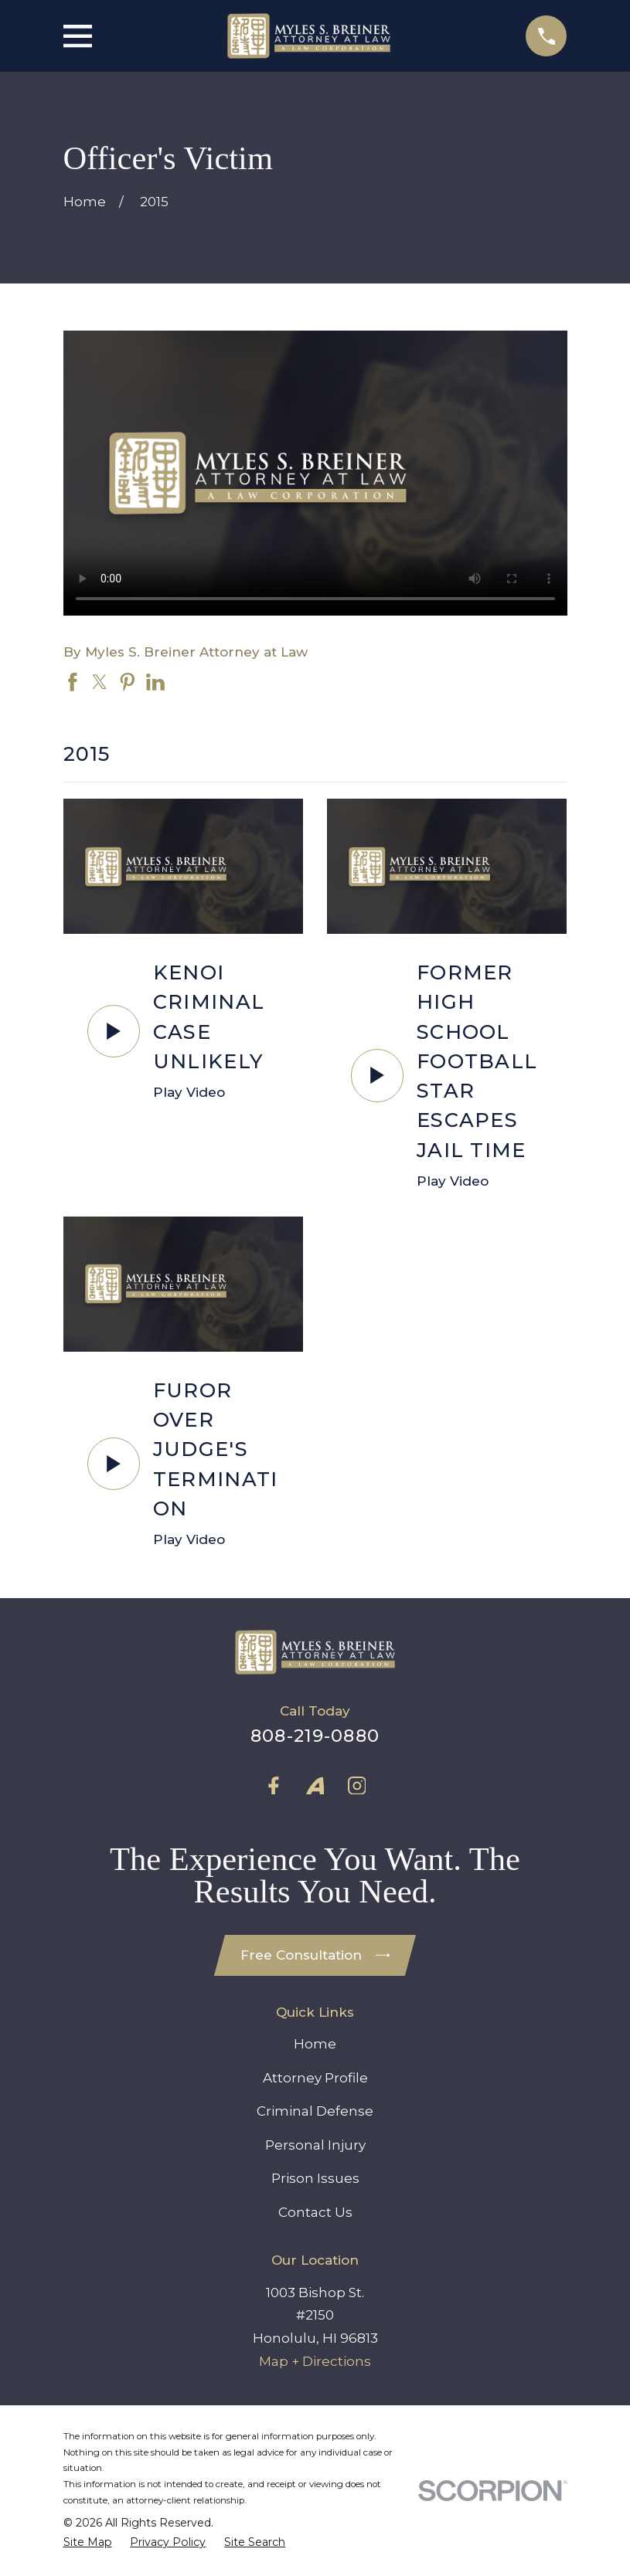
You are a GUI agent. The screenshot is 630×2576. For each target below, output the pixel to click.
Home (315, 2044)
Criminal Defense (315, 2111)
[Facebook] (273, 1786)
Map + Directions (315, 2361)
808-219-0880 (315, 1735)
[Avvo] (315, 1786)
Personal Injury (315, 2145)
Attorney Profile (315, 2078)
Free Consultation (315, 1955)
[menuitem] (87, 2542)
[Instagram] (357, 1786)
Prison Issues (315, 2178)
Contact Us (315, 2212)
